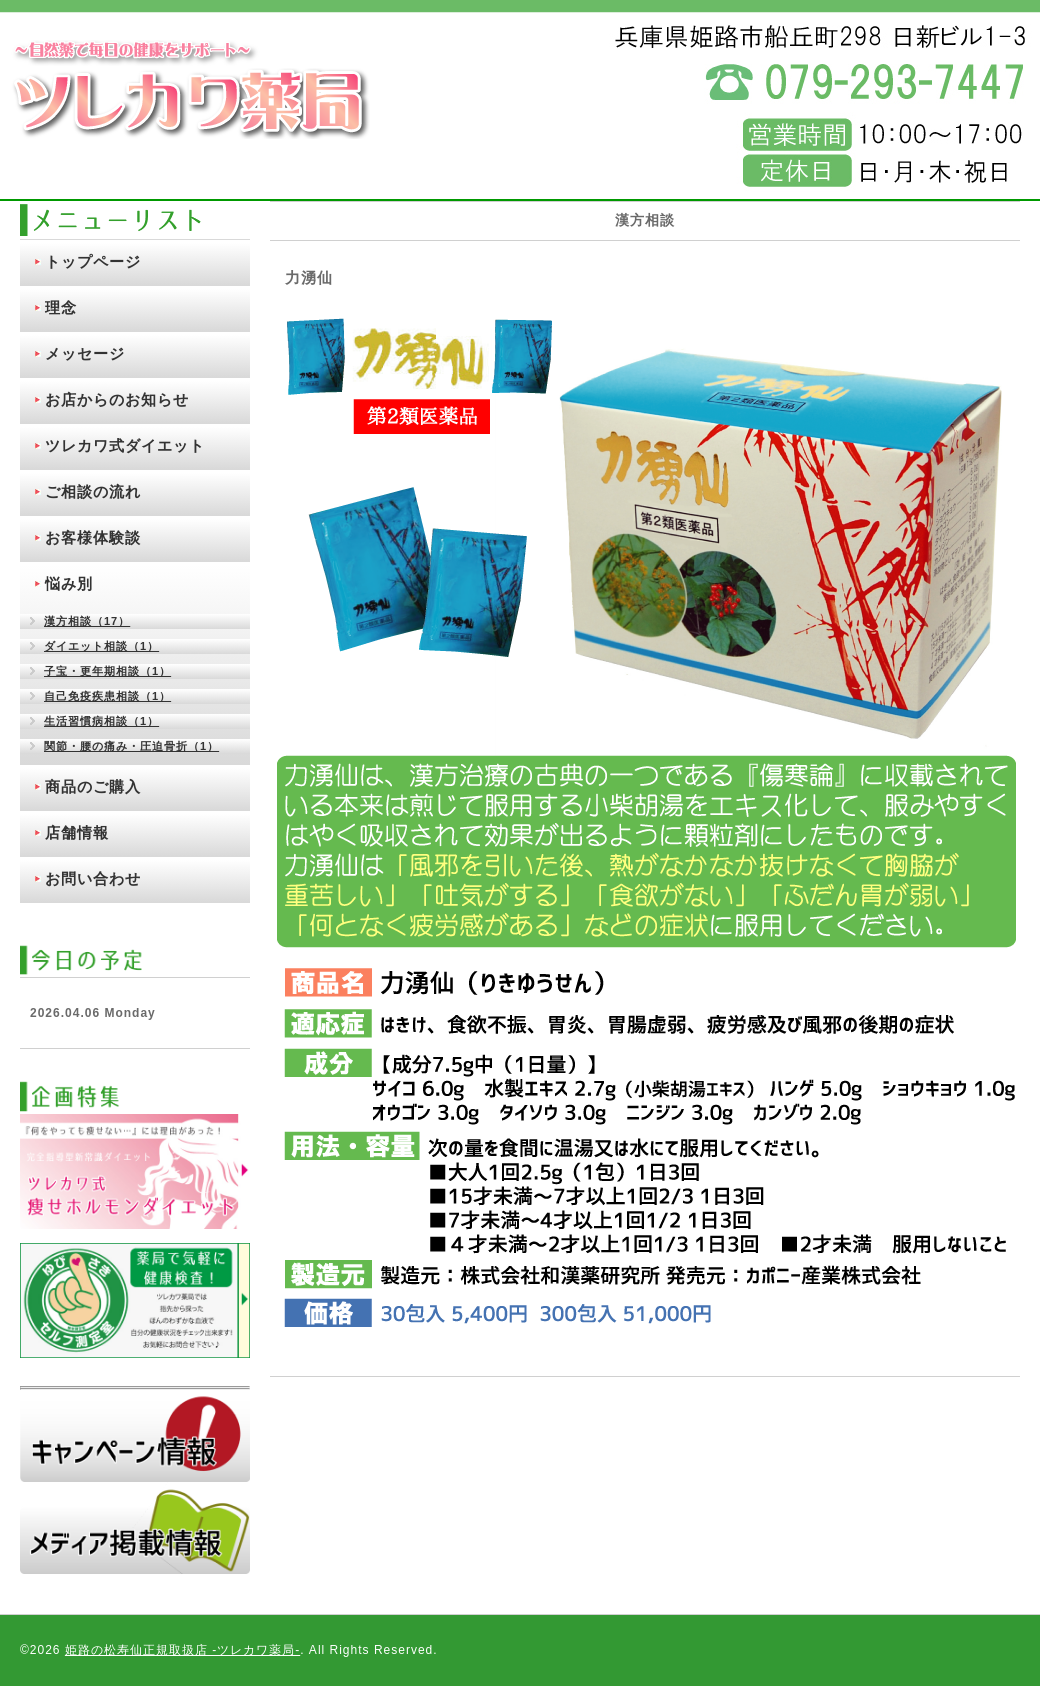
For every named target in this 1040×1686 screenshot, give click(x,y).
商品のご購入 (93, 786)
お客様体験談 (93, 537)
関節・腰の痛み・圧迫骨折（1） (131, 746)
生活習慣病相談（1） (101, 721)
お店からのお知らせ (117, 399)
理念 (61, 307)
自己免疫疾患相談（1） (107, 696)
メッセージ (85, 353)
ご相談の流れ (93, 491)
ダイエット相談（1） (101, 646)
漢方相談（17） (87, 621)
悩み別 (69, 583)
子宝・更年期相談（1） (107, 671)
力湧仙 (309, 277)
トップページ (93, 261)
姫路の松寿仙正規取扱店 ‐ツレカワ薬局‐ (182, 1650)
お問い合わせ (93, 878)
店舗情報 (77, 832)
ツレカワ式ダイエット (125, 445)
